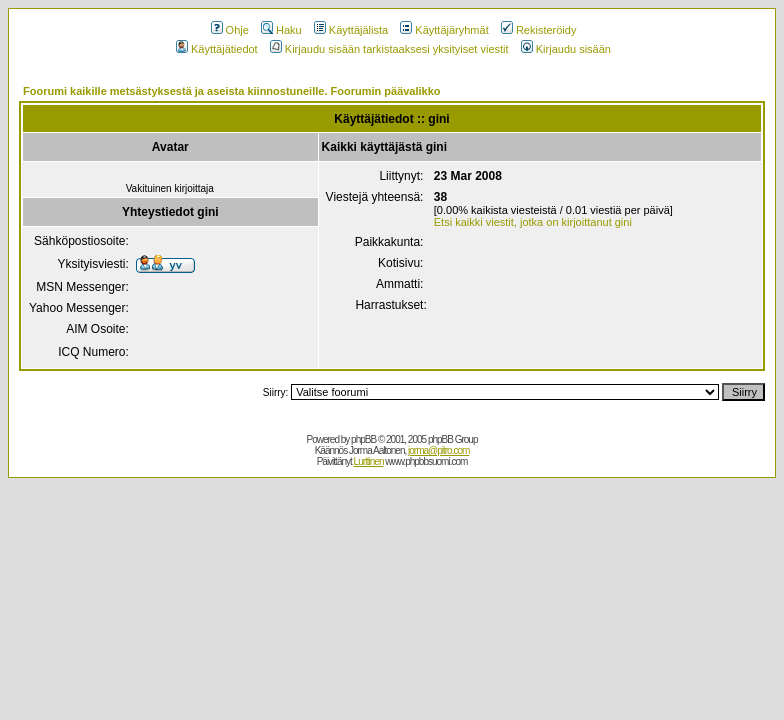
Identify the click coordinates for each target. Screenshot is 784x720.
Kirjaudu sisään (566, 49)
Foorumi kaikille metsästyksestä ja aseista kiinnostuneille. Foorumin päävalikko (232, 91)
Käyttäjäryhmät (444, 30)
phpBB (363, 439)
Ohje (230, 30)
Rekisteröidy (539, 30)
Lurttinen (369, 461)
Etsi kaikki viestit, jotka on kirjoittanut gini (533, 222)
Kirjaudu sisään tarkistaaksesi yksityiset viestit (389, 49)
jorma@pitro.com (438, 450)
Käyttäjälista (351, 30)
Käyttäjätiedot (217, 49)
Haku (281, 30)
